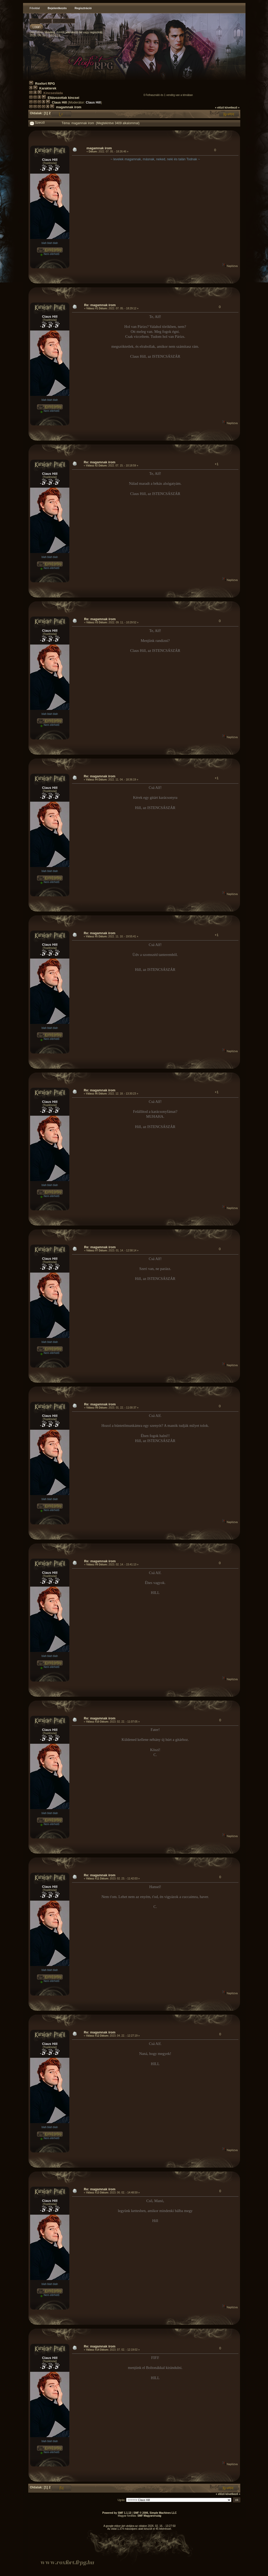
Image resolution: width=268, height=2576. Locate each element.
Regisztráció (83, 8)
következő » (232, 107)
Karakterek (47, 88)
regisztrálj (96, 32)
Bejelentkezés (57, 8)
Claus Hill (59, 102)
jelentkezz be (73, 32)
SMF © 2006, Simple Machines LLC (155, 2512)
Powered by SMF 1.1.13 (116, 2512)
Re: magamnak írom (100, 305)
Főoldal (35, 8)
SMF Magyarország (149, 2515)
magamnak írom (68, 107)
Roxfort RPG (45, 84)
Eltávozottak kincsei (63, 98)
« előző (219, 107)
